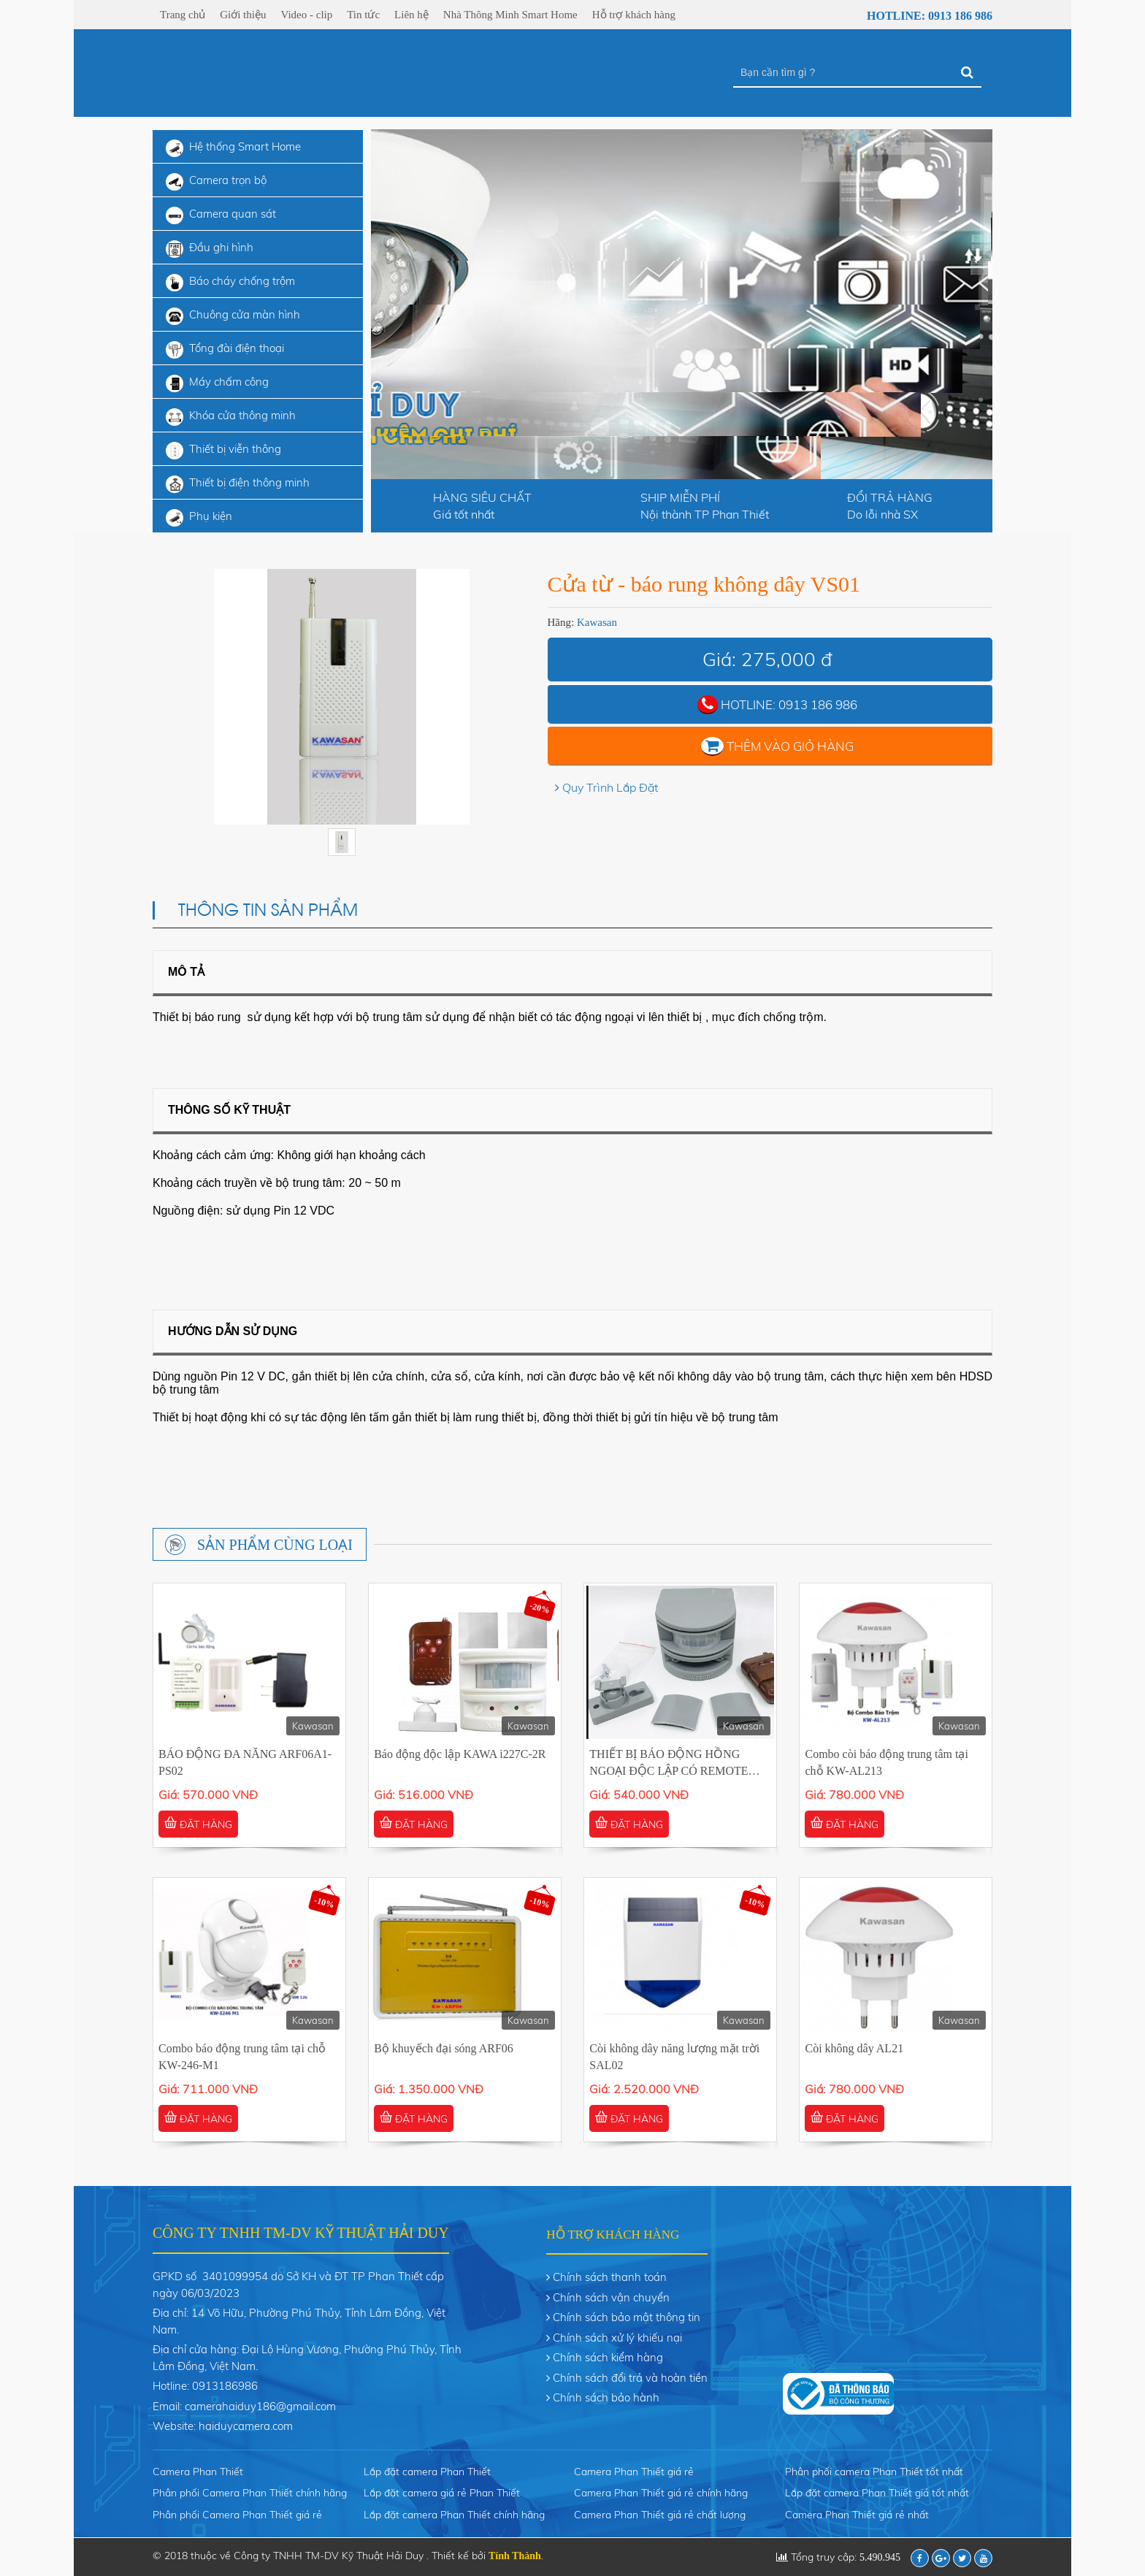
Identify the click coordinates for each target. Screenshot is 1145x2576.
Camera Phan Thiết (198, 2471)
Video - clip (306, 14)
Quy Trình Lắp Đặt (610, 787)
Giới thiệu (243, 14)
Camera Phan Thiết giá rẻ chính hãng (661, 2492)
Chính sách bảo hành (606, 2397)
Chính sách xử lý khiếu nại (617, 2337)
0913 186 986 (817, 704)
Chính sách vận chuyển (611, 2297)
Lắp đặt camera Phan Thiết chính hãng (454, 2514)
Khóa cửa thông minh (231, 417)
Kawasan (597, 622)
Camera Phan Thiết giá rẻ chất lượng (660, 2514)
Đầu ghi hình (209, 249)
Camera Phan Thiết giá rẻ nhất (857, 2514)
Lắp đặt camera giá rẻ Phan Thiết (442, 2492)
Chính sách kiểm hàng (608, 2357)
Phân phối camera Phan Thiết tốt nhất (874, 2471)
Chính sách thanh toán (610, 2277)
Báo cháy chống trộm (230, 282)
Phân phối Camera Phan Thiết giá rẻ (237, 2514)
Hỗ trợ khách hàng (633, 14)
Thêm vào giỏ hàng (790, 746)
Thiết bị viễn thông (223, 450)
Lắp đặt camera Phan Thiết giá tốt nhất (877, 2492)
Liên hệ (411, 14)
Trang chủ (182, 14)
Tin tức (363, 14)
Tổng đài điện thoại (225, 350)
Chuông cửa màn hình (233, 316)
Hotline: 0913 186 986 (920, 16)
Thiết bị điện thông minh (238, 484)
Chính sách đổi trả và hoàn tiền (630, 2378)
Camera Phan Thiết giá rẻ (634, 2471)
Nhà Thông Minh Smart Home (510, 14)
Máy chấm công (217, 383)
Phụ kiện (199, 518)
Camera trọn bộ (216, 182)
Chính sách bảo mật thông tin (626, 2317)
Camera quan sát (221, 215)
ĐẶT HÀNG (198, 1823)
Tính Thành (515, 2555)
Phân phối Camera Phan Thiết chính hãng (250, 2492)
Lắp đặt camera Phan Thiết (427, 2471)
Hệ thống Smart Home (233, 148)
